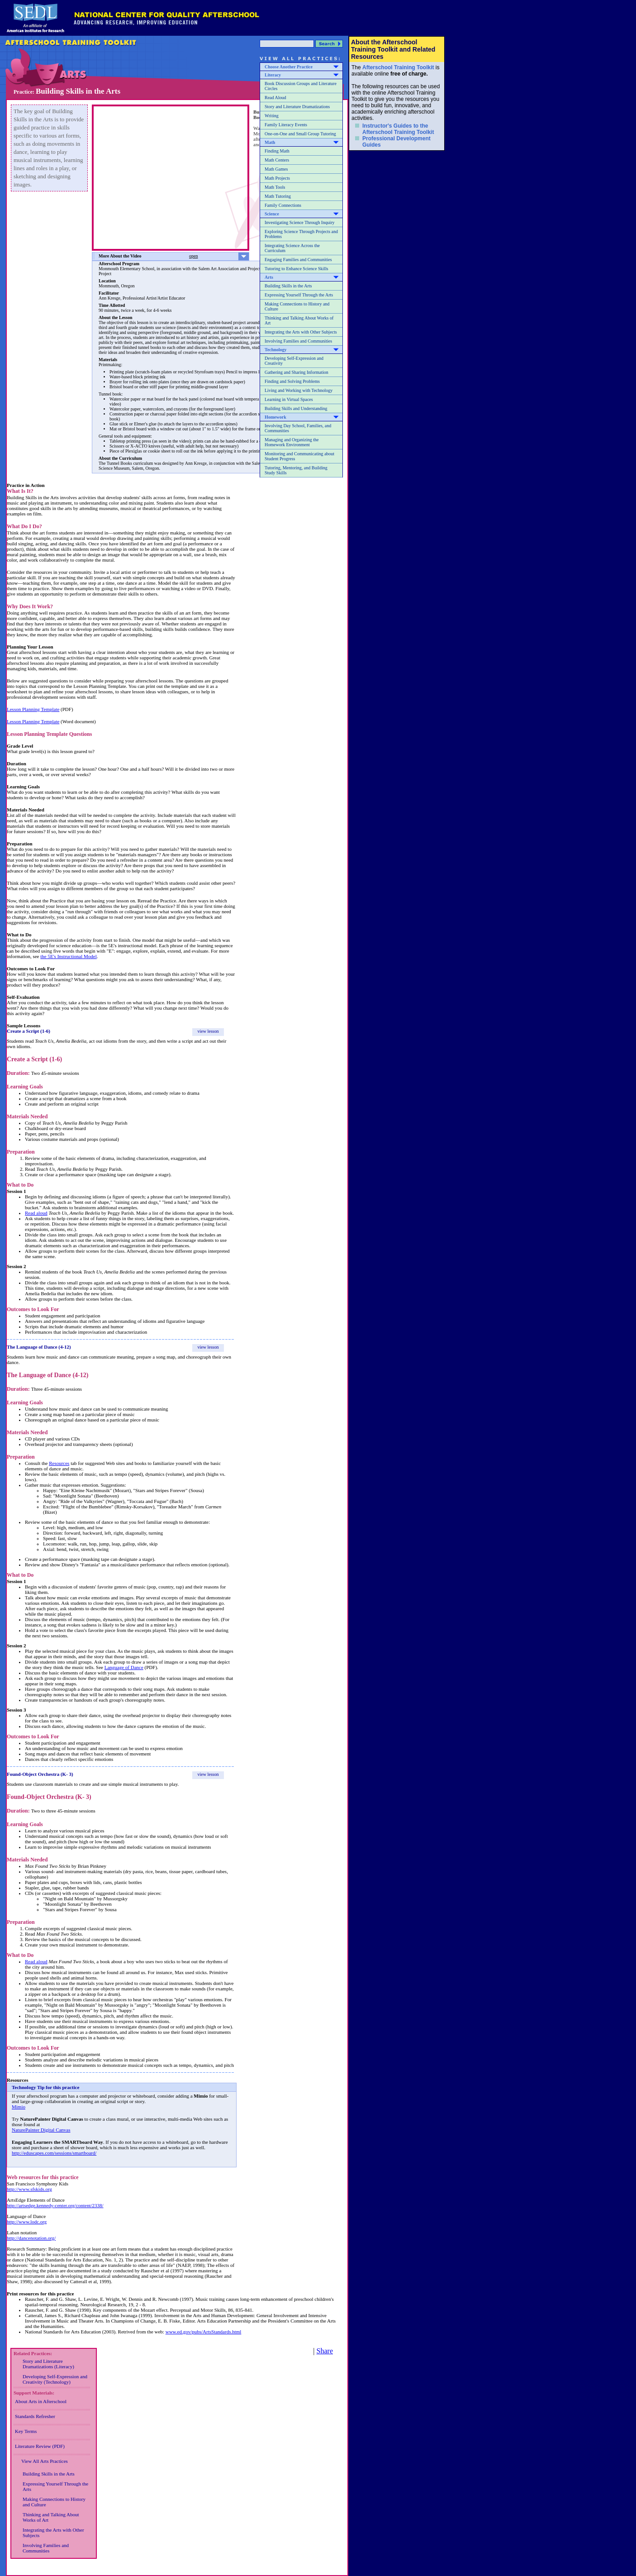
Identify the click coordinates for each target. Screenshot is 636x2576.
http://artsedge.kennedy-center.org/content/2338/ (55, 2205)
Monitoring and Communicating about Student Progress (299, 456)
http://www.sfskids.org (29, 2189)
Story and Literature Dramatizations (297, 106)
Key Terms (26, 2431)
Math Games (276, 169)
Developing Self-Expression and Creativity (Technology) (55, 2379)
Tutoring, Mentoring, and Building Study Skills (296, 470)
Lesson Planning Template (33, 709)
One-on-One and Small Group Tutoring (300, 133)
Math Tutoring (278, 196)
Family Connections (283, 205)
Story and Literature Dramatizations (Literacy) (48, 2363)
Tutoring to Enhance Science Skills (296, 268)
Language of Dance (123, 1667)
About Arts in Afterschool (40, 2401)
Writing (272, 115)
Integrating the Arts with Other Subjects (301, 331)
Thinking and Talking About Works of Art (299, 320)
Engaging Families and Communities (298, 259)
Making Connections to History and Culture (297, 306)
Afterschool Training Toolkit (398, 67)
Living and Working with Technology (298, 390)
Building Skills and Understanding (296, 408)
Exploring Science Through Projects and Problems (301, 234)
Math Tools (275, 187)
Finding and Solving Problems (292, 381)
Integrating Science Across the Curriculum (292, 248)
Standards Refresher (35, 2416)
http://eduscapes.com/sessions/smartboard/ (54, 2153)
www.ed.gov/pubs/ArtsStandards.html (204, 2331)
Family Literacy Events (286, 124)
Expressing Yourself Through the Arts (299, 294)
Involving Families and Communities (298, 341)
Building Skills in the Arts (288, 285)
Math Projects (277, 178)
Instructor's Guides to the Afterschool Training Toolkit (398, 129)
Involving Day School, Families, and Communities (298, 428)
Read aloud (36, 1213)
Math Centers (277, 159)
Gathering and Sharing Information (296, 372)
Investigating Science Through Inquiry (300, 222)
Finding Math (277, 150)
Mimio (18, 2106)
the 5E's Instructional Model (68, 956)
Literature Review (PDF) (40, 2446)
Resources (59, 1463)
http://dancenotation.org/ (31, 2238)
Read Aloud (275, 97)
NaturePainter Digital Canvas (41, 2129)
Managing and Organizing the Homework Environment (292, 442)
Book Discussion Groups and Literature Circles (301, 86)
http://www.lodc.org (27, 2221)
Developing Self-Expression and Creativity (294, 361)
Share (325, 2351)
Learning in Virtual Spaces (289, 399)
